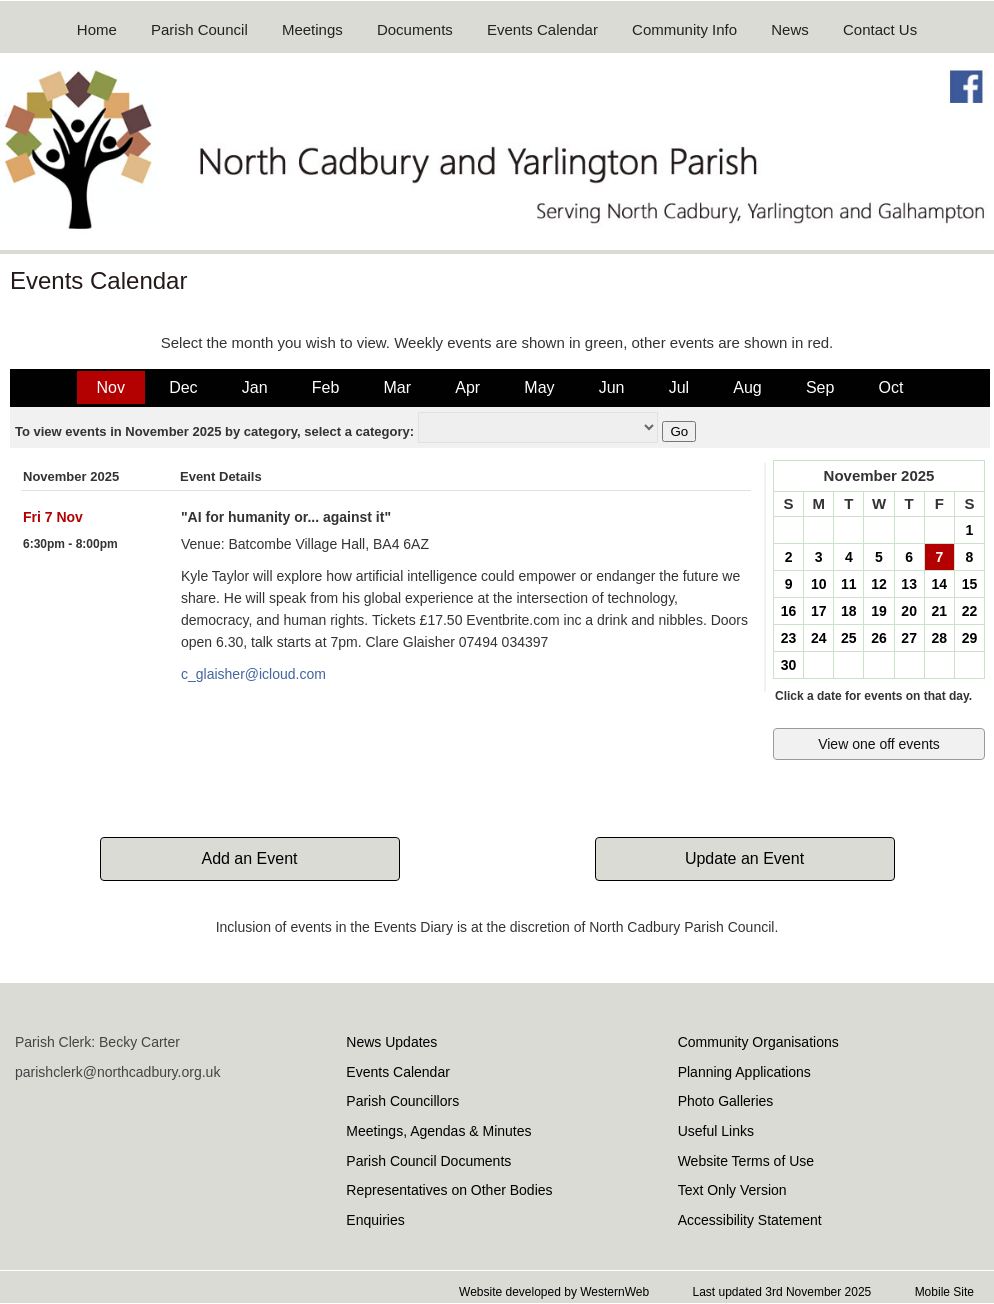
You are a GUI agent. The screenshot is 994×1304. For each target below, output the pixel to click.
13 (909, 584)
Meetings (312, 29)
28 (939, 638)
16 (789, 611)
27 (909, 638)
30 (789, 665)
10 (819, 584)
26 (879, 638)
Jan (255, 387)
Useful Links (716, 1131)
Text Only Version (732, 1190)
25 (849, 638)
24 (819, 638)
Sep (820, 387)
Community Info (684, 29)
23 (789, 638)
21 (939, 611)
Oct (891, 387)
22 (970, 611)
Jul (679, 387)
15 (970, 584)
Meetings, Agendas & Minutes (438, 1131)
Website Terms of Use (746, 1161)
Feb (326, 387)
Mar (397, 387)
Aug (747, 387)
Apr (467, 387)
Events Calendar (542, 29)
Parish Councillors (402, 1101)
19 (879, 611)
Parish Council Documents (428, 1161)
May (539, 387)
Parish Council (199, 29)
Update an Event (744, 858)
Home (97, 29)
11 (849, 584)
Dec (183, 387)
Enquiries (375, 1220)
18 (849, 611)
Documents (415, 29)
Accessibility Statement (750, 1220)
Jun (612, 387)
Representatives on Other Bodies (449, 1190)
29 (970, 638)
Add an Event (249, 858)
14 (939, 584)
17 (819, 611)
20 (909, 611)
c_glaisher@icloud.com (253, 674)
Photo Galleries (726, 1101)
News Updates (391, 1042)
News (790, 29)
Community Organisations (758, 1042)
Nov (111, 387)
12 (879, 584)
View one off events (879, 744)
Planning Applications (744, 1072)
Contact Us (880, 29)
